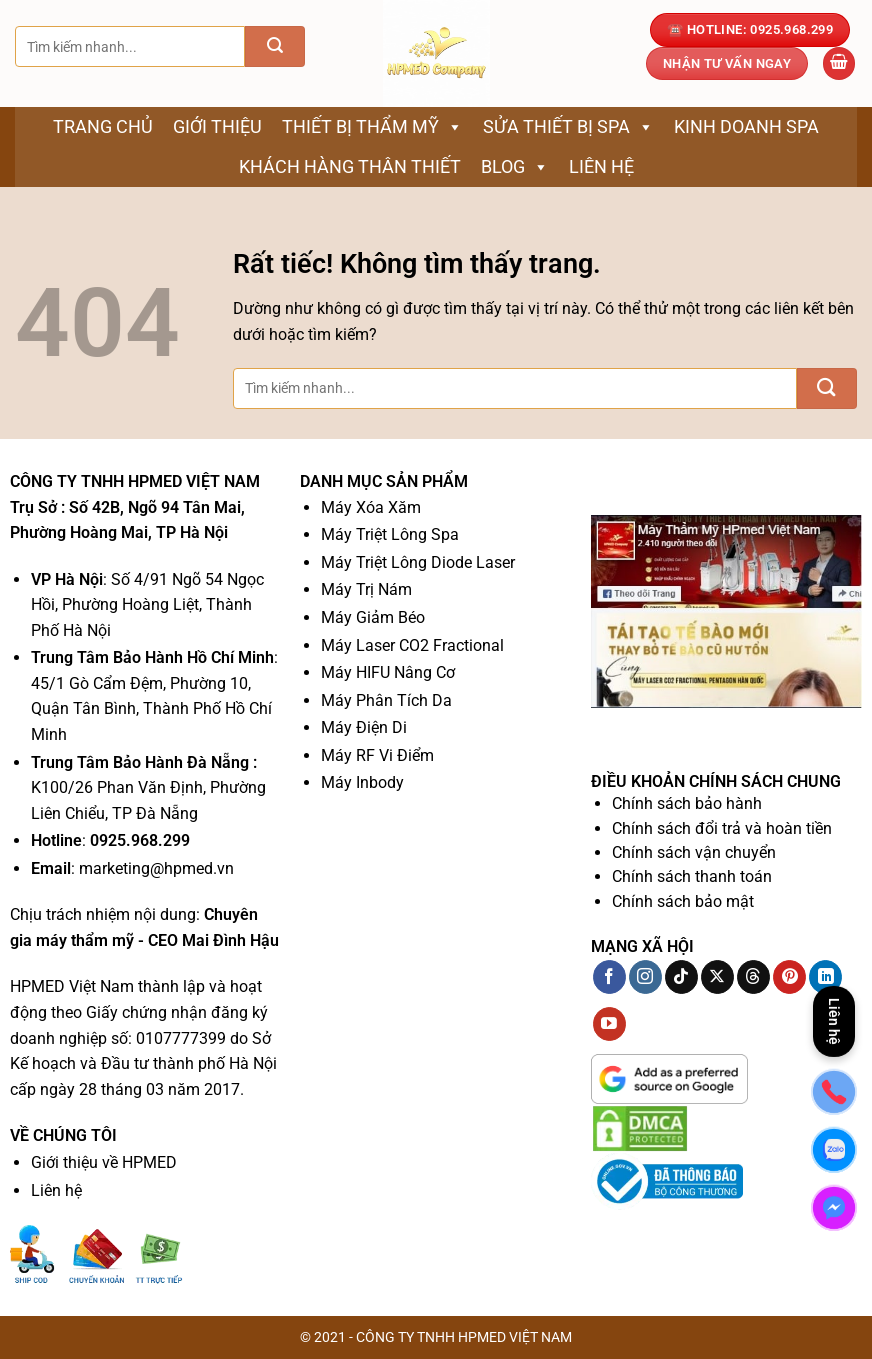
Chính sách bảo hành (687, 803)
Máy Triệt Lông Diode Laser (418, 562)
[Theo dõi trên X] (717, 977)
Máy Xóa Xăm (371, 507)
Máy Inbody (362, 782)
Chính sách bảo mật (683, 901)
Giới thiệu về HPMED (104, 1162)
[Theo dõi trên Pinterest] (789, 977)
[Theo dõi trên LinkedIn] (825, 977)
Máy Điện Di (364, 727)
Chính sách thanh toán (692, 876)
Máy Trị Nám (366, 589)
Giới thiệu (217, 126)
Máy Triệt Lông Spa (390, 534)
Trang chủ (103, 126)
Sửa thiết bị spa (568, 127)
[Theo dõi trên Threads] (753, 977)
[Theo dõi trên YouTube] (609, 1024)
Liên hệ (601, 166)
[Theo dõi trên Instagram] (645, 977)
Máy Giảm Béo (373, 617)
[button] (839, 63)
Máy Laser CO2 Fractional (412, 645)
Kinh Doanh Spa (746, 126)
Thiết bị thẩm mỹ (372, 127)
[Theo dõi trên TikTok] (681, 977)
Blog (515, 167)
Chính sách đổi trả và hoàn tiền (722, 828)
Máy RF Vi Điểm (377, 755)
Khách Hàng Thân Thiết (350, 166)
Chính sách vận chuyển (694, 852)
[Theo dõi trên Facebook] (609, 977)
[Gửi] (275, 46)
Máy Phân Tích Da (386, 700)
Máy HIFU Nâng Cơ (388, 672)
